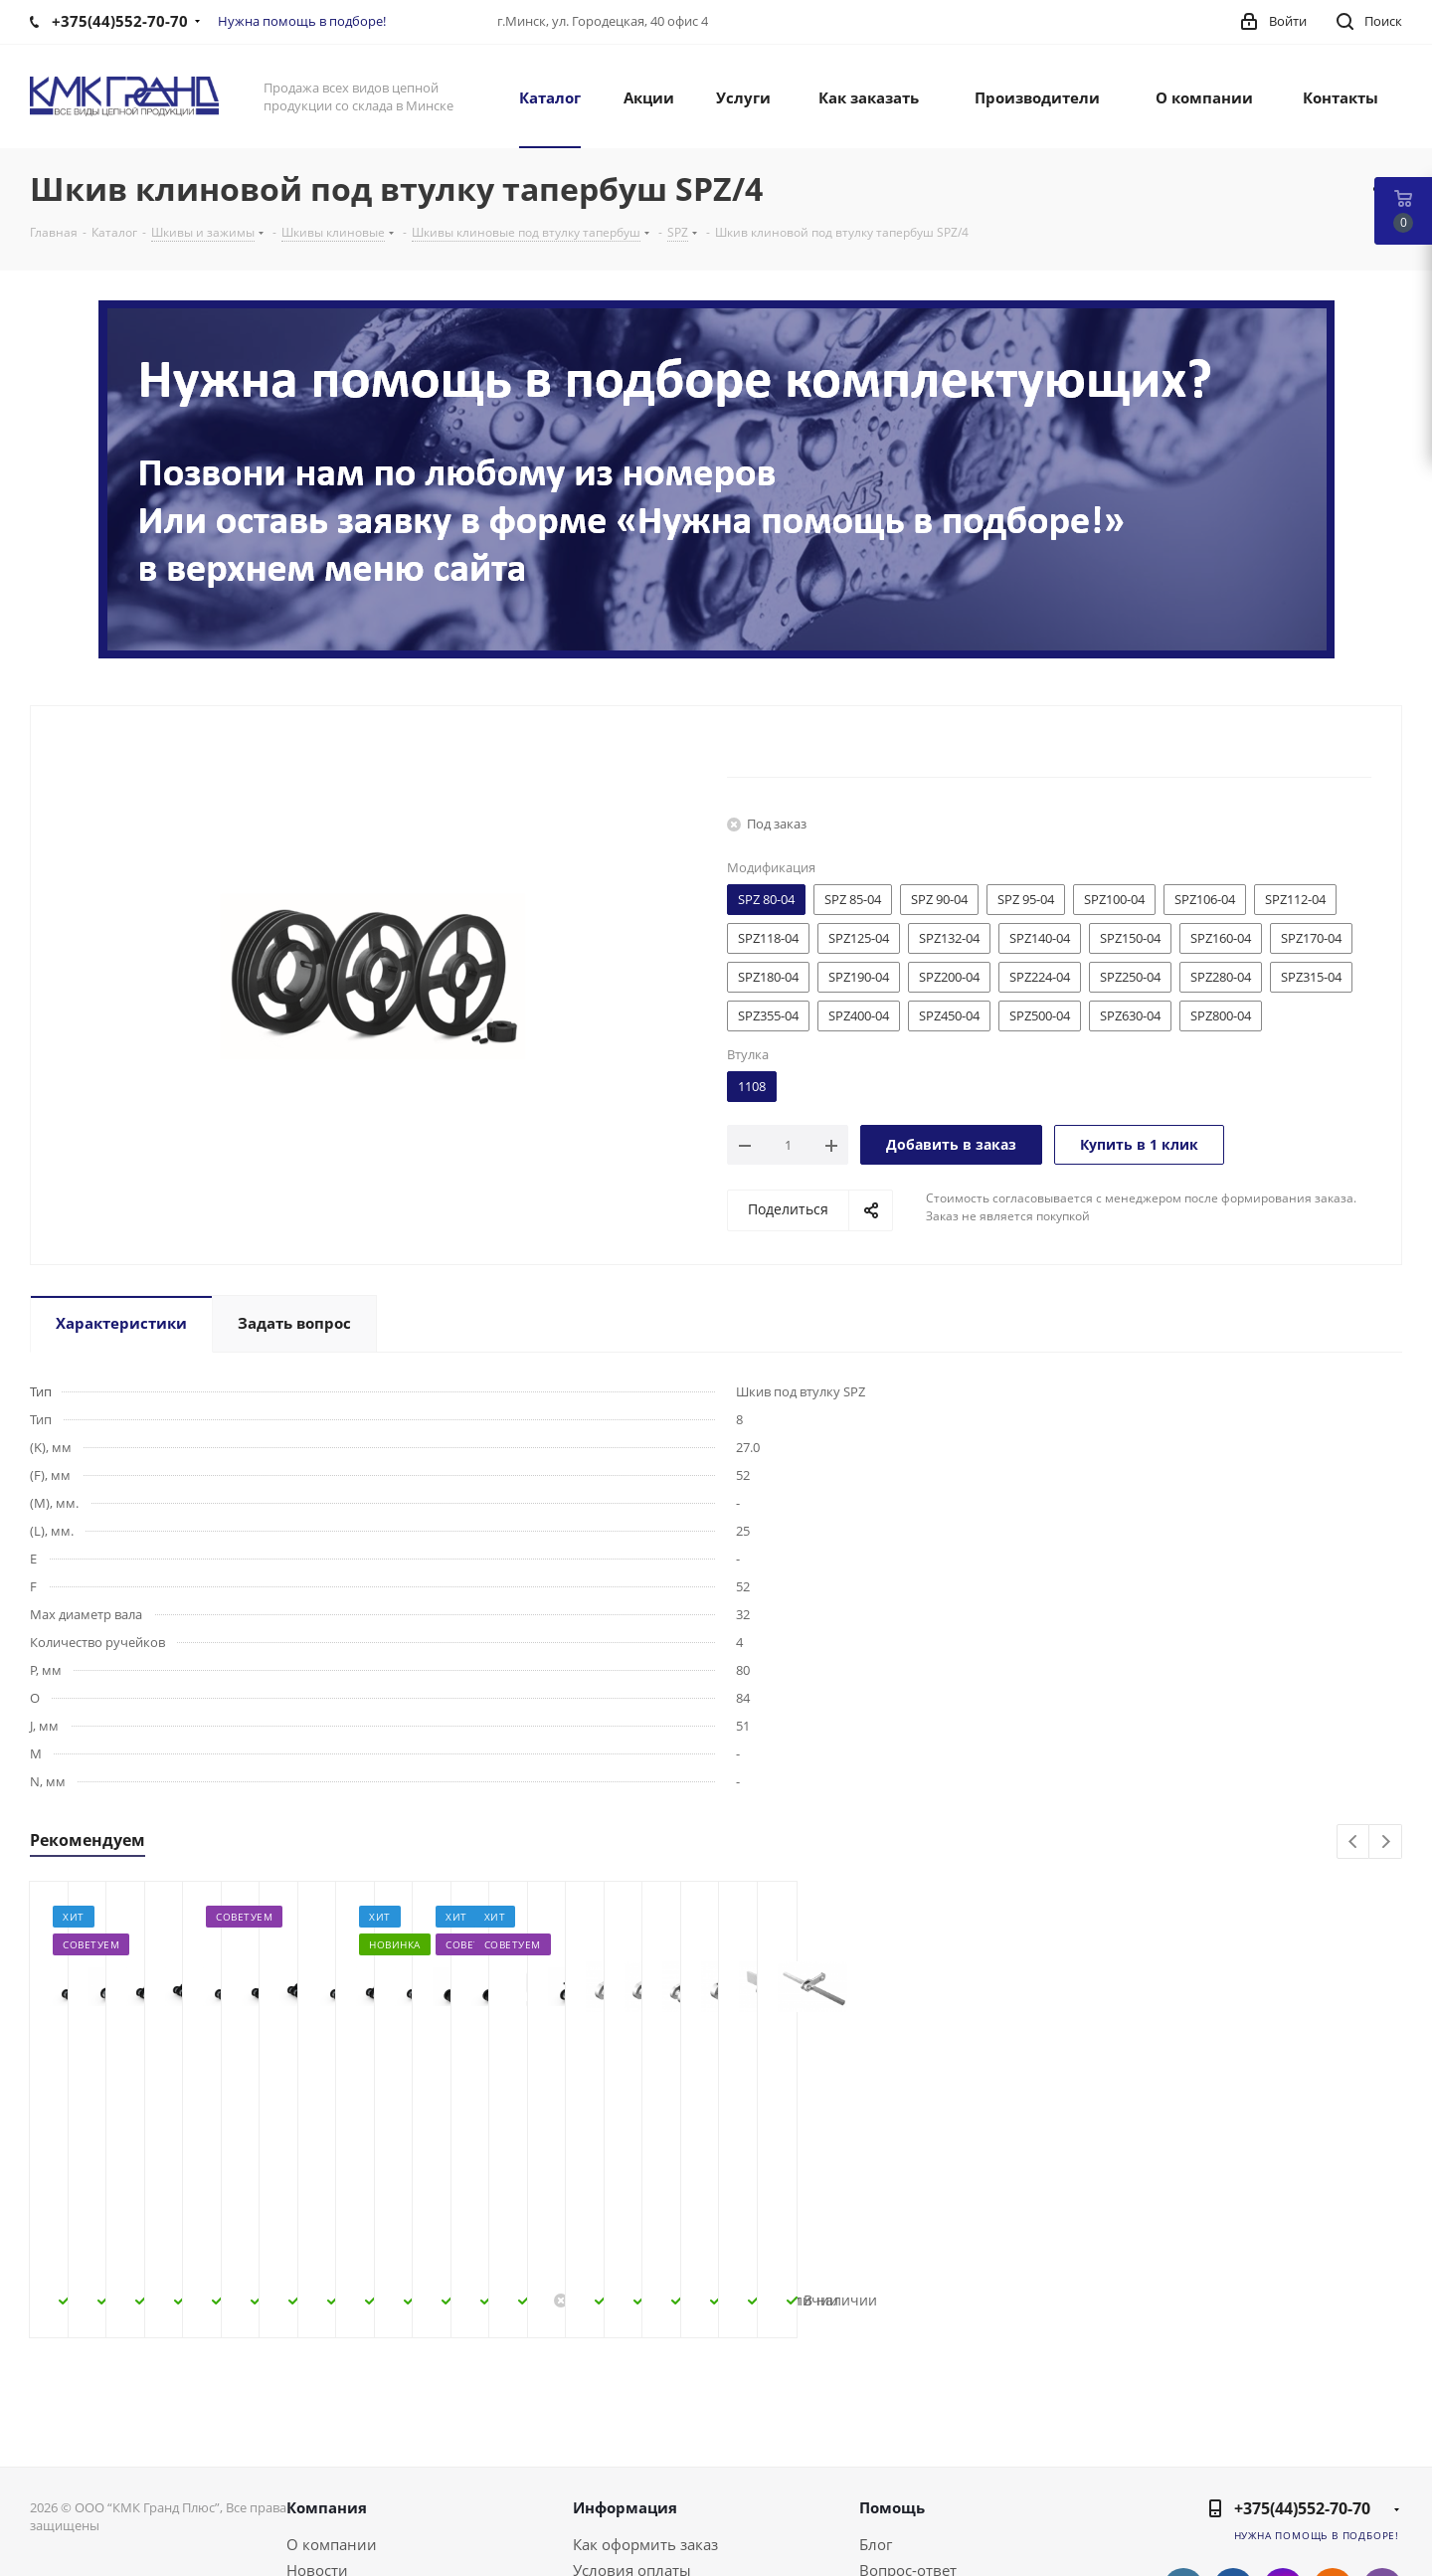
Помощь (892, 2368)
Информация (625, 2368)
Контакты (321, 2457)
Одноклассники (1332, 2449)
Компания (326, 2368)
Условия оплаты (632, 2431)
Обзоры (888, 2482)
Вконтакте (1183, 2449)
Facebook (1233, 2449)
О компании (331, 2405)
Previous (1354, 1842)
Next (1385, 1842)
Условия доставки (638, 2457)
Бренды (887, 2457)
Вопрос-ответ (908, 2431)
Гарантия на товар (640, 2482)
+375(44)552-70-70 (1302, 2369)
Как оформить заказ (645, 2405)
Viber (1382, 2449)
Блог (875, 2405)
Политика (322, 2482)
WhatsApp (1382, 2498)
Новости (317, 2431)
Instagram (1283, 2449)
